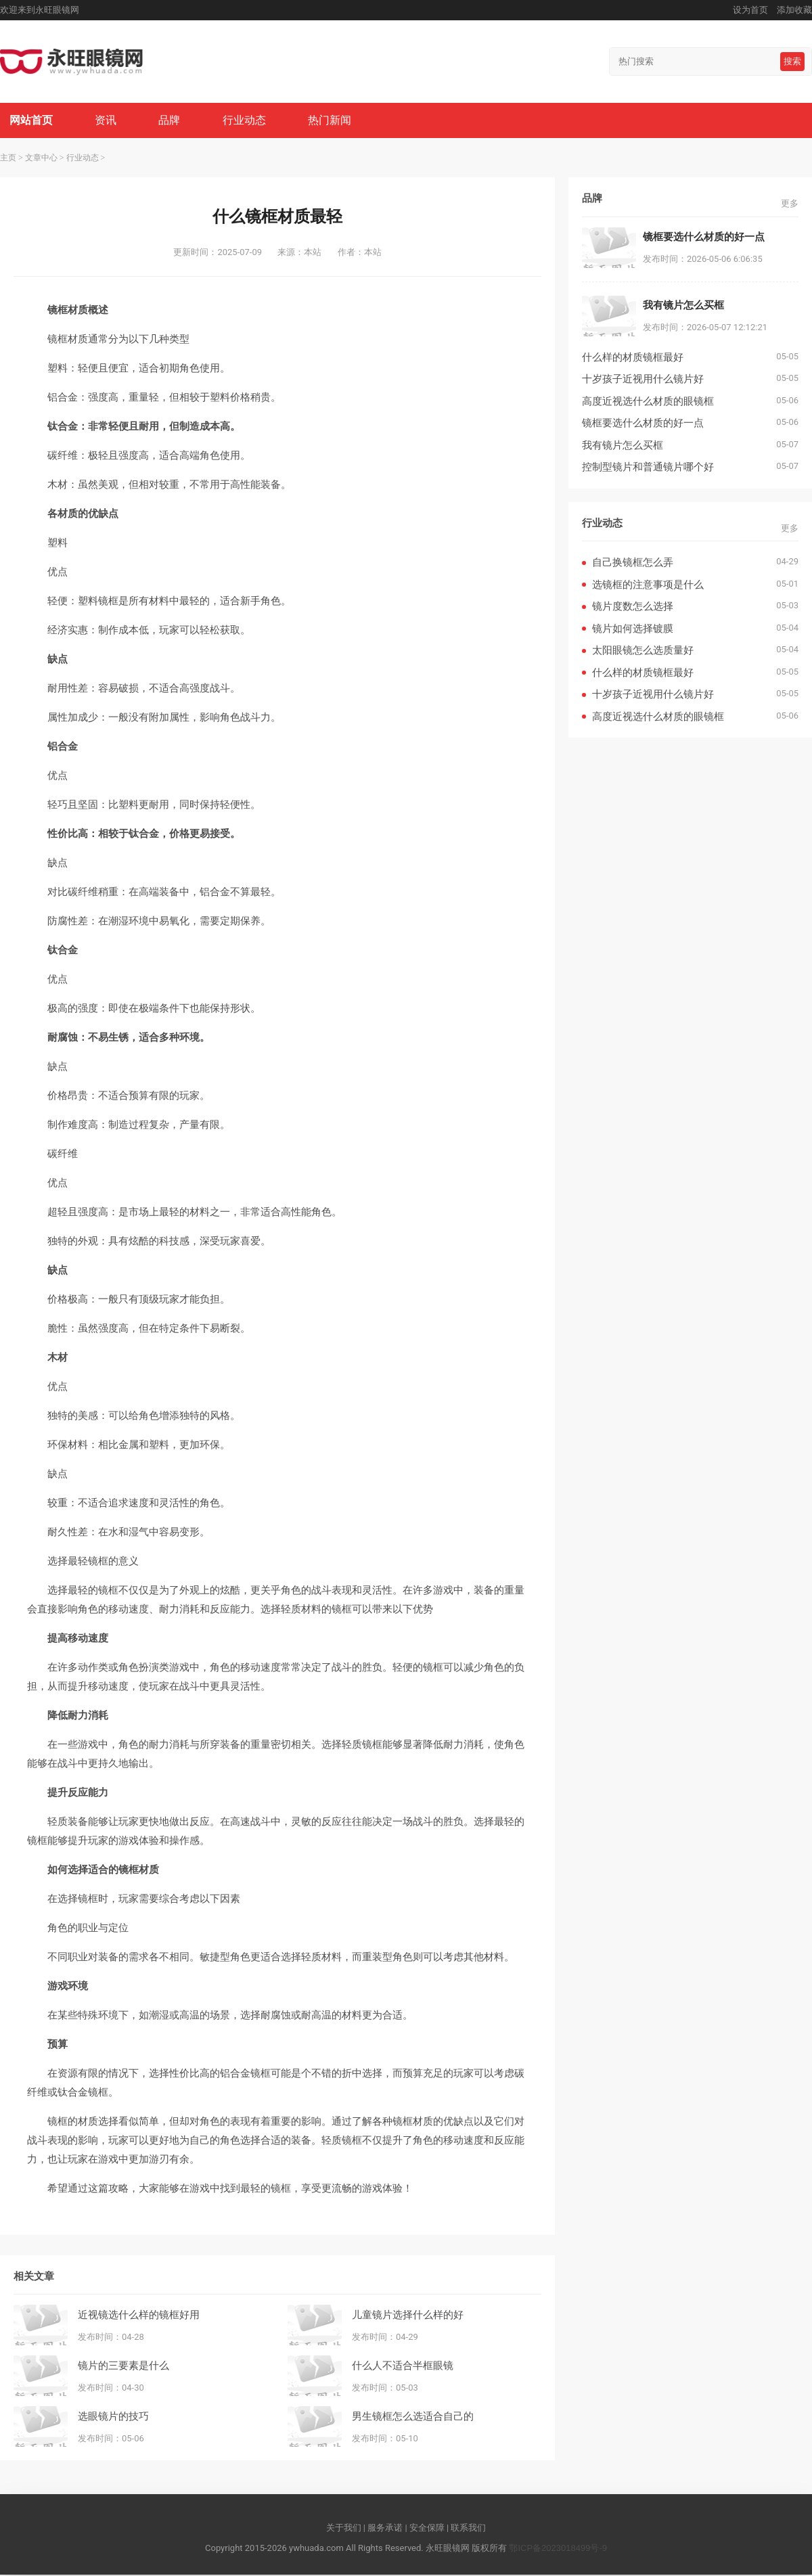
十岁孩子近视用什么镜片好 (643, 380)
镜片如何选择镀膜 (632, 629)
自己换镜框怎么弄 (632, 563)
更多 (789, 205)
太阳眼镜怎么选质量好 (643, 651)
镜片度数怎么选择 (632, 607)
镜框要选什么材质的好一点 (643, 424)
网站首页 (31, 121)
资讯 (107, 121)
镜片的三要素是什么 (123, 2366)
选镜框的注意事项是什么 (648, 585)
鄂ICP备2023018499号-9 (558, 2549)
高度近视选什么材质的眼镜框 (648, 402)
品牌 (172, 121)
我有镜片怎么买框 (622, 446)
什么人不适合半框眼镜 (402, 2366)
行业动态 (247, 121)
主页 (8, 159)
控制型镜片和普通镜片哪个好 (648, 468)
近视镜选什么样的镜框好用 (139, 2315)
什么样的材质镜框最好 (632, 358)
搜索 (792, 61)
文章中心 (41, 159)
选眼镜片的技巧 (113, 2416)
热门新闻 (334, 121)
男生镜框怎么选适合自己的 (413, 2416)
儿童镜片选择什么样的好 (408, 2315)
